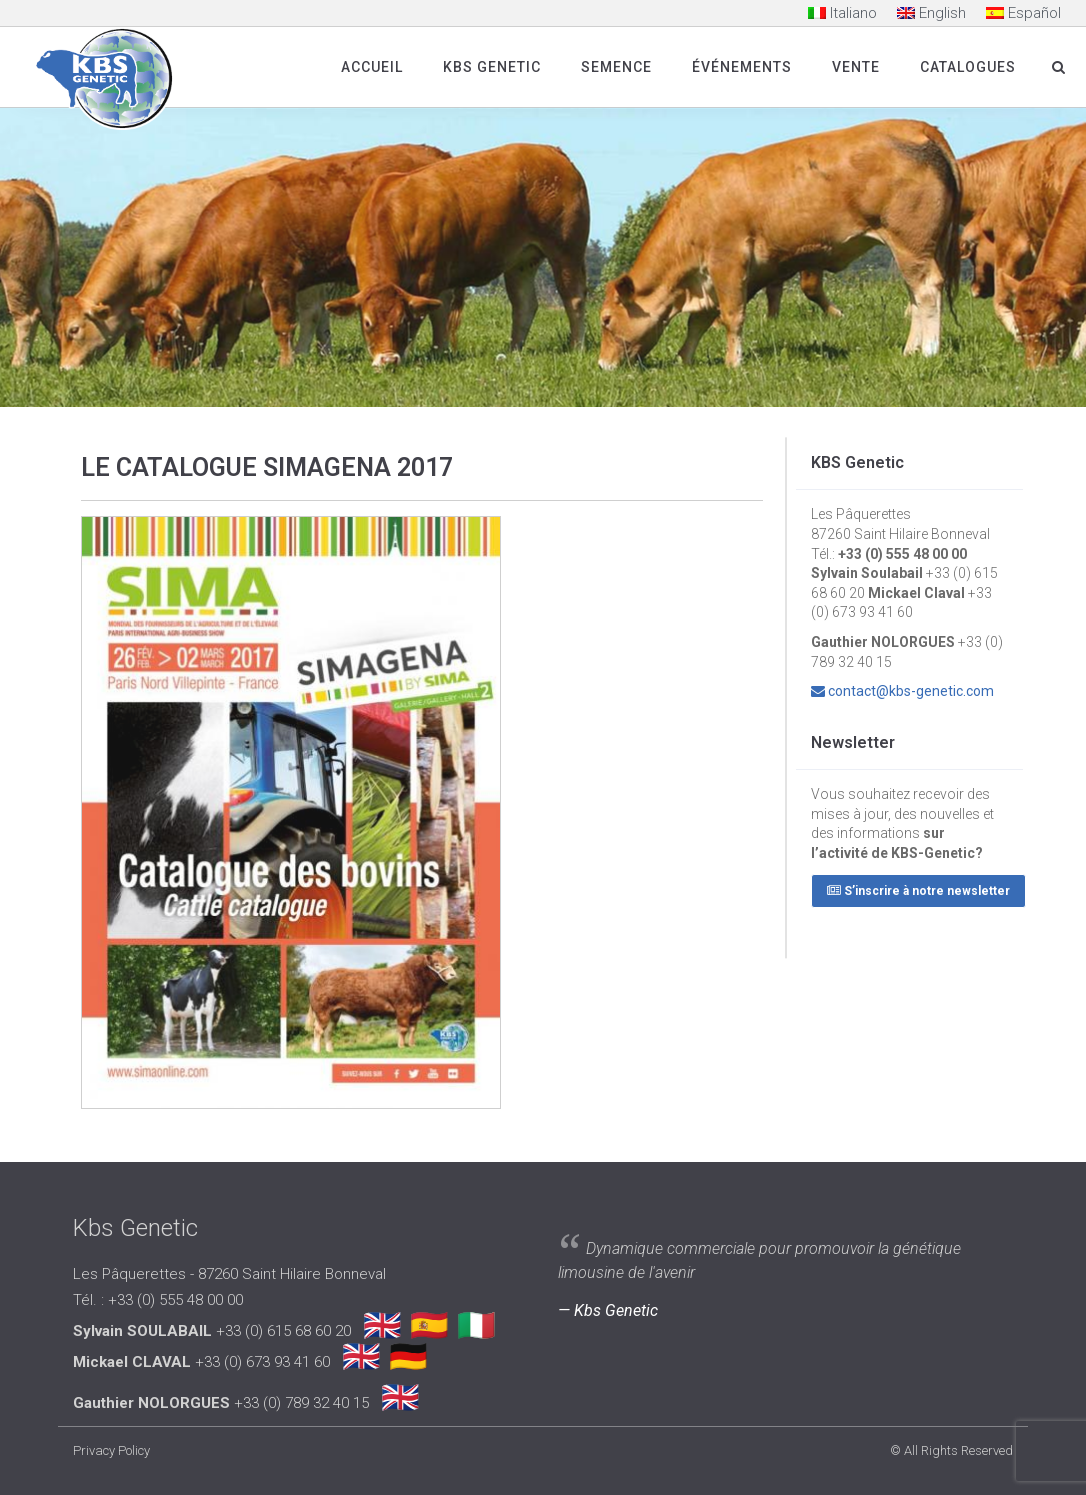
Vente (856, 67)
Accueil (372, 67)
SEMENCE (616, 67)
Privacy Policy (111, 1450)
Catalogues (968, 67)
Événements (742, 67)
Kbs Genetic (492, 67)
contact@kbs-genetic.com (911, 691)
